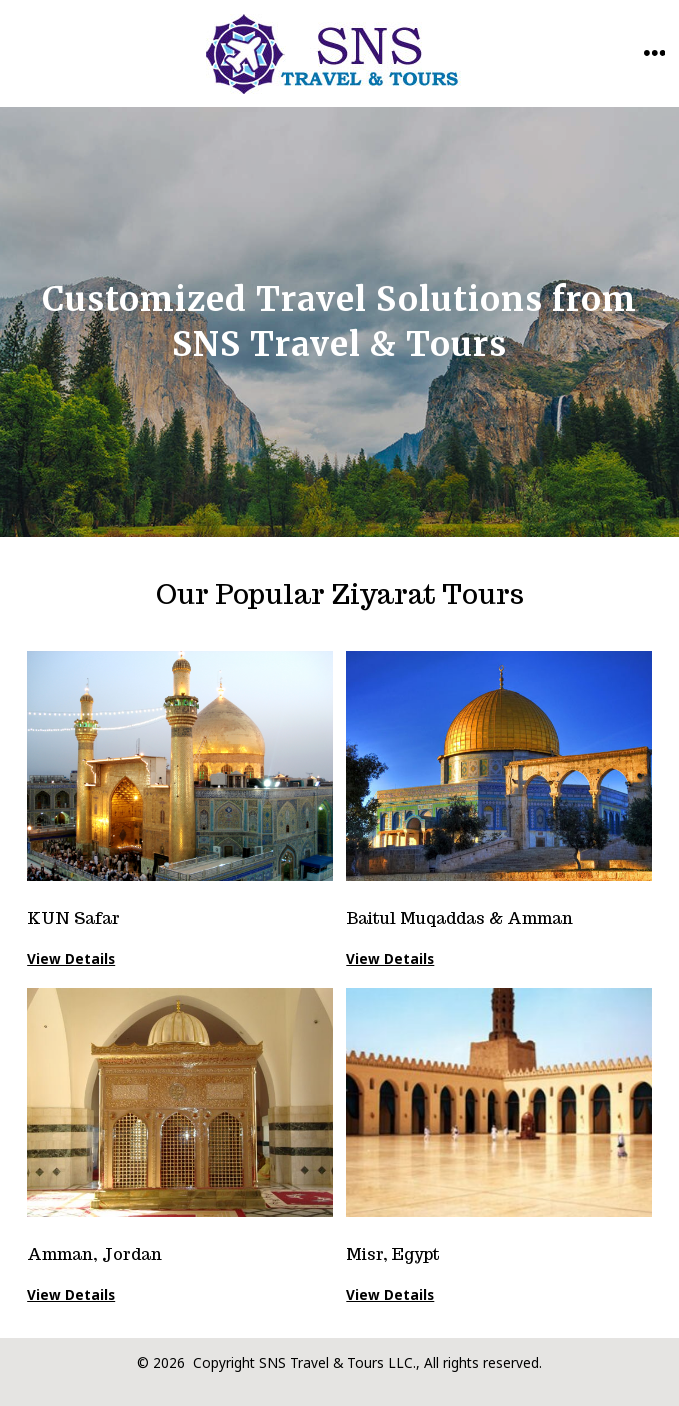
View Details (390, 1294)
